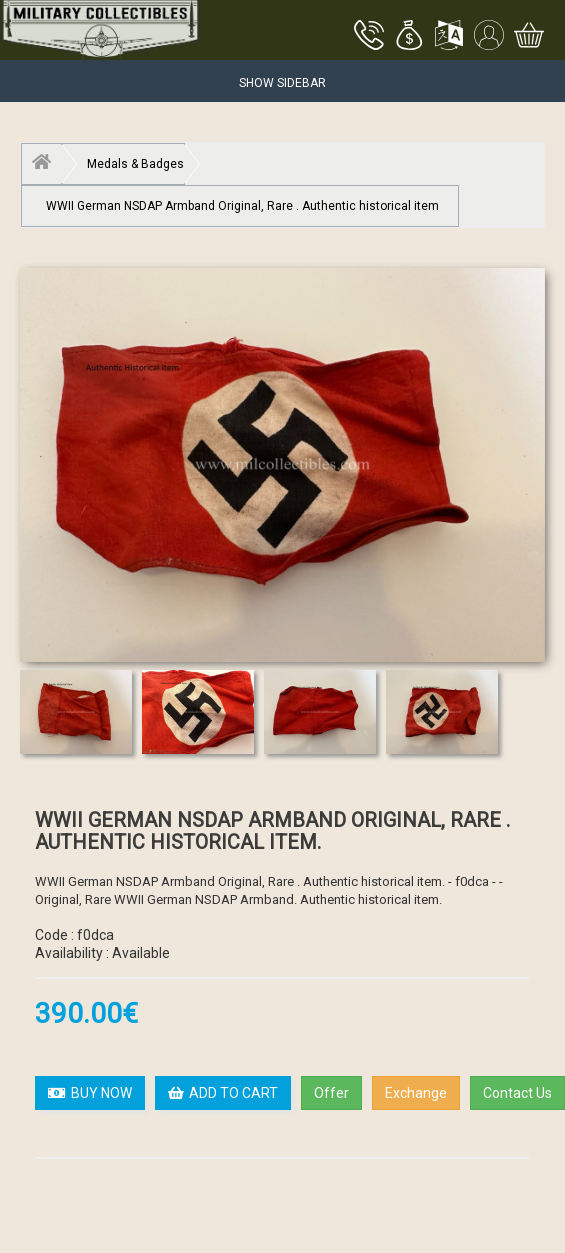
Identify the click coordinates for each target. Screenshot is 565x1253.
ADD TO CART (223, 1093)
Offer (331, 1093)
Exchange (416, 1093)
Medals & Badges (135, 164)
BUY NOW (90, 1093)
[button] (409, 37)
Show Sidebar (282, 83)
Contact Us (517, 1093)
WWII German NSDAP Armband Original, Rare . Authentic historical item (242, 206)
